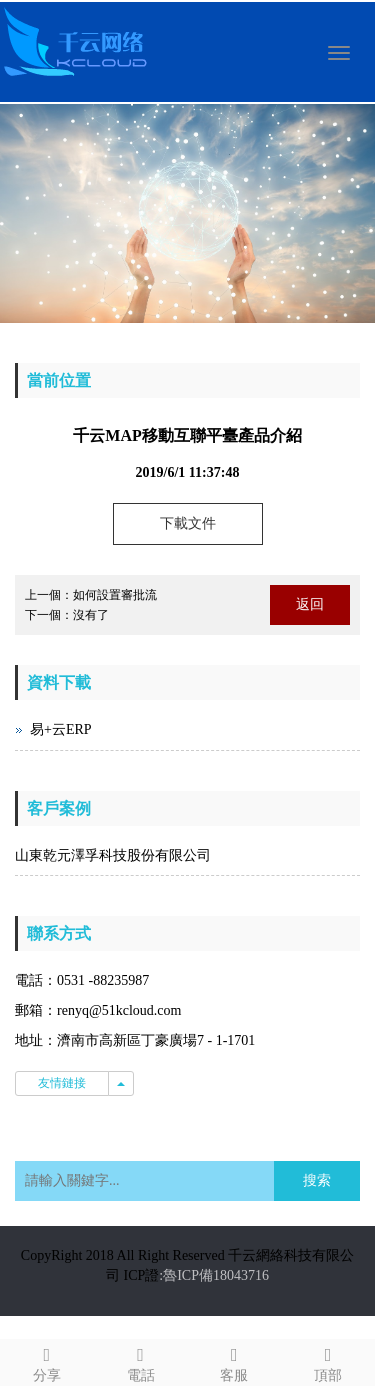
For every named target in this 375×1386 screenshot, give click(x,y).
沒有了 (91, 615)
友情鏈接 (62, 1083)
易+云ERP (61, 729)
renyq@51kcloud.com (119, 1010)
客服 (235, 1361)
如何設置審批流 (115, 595)
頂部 (328, 1361)
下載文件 (188, 523)
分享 (47, 1361)
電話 (141, 1361)
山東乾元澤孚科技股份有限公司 (113, 855)
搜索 (317, 1180)
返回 (310, 604)
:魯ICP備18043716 (214, 1275)
